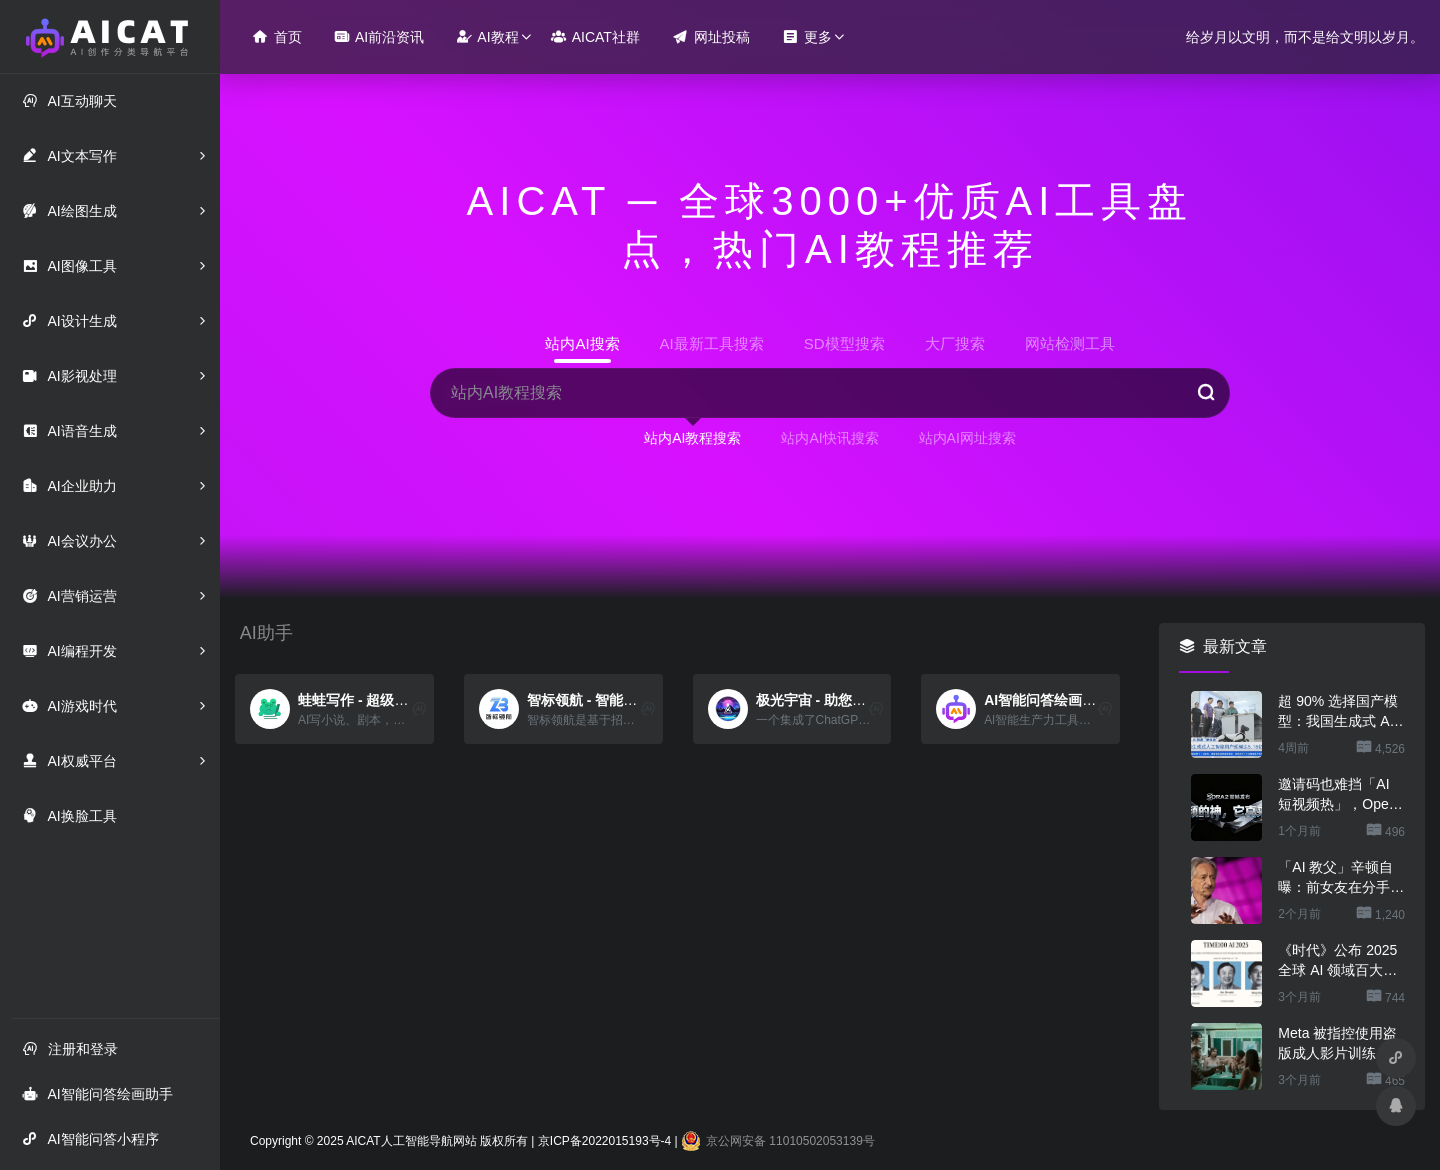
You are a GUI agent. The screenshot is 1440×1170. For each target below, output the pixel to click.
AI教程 (487, 36)
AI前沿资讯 (379, 36)
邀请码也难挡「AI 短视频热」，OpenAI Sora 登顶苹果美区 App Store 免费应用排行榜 (1341, 795)
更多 (807, 36)
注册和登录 (70, 1048)
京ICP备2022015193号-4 (604, 1141)
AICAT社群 (595, 36)
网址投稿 (711, 36)
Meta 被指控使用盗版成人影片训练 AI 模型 (1337, 1044)
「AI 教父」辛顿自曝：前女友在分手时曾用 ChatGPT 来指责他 (1341, 878)
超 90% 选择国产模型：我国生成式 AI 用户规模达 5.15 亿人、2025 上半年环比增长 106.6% (1338, 712)
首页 (277, 36)
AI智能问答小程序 (90, 1138)
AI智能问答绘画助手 (97, 1093)
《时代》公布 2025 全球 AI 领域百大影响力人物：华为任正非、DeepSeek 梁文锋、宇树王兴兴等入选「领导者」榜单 (1341, 961)
